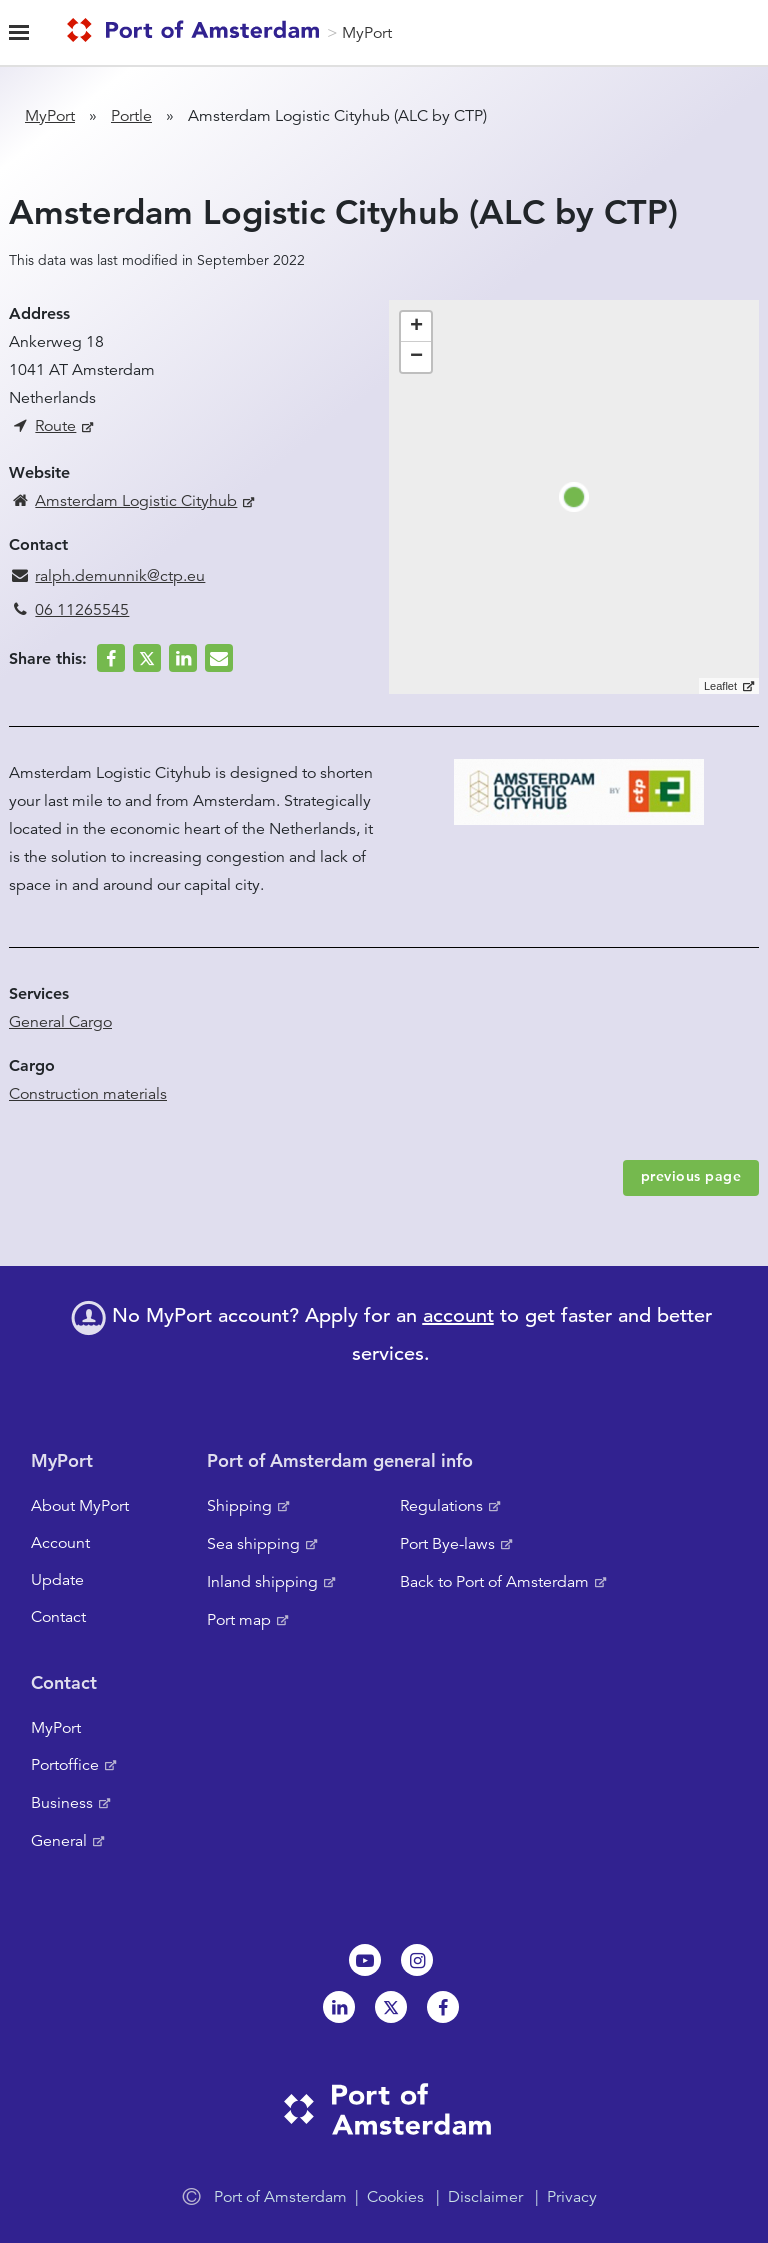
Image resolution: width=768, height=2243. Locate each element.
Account (60, 1543)
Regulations (441, 1506)
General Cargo (60, 1022)
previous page (691, 1176)
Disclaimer (485, 2197)
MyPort (367, 33)
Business (62, 1803)
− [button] (416, 357)
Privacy (572, 2197)
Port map (239, 1620)
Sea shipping (253, 1544)
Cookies (395, 2197)
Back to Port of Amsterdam (494, 1582)
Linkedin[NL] (339, 2007)
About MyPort (80, 1506)
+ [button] (416, 327)
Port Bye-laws (447, 1544)
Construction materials (88, 1094)
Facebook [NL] (443, 2007)
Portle (131, 116)
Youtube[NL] (365, 1960)
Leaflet (720, 686)
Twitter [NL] (391, 2007)
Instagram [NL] (417, 1960)
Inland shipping (262, 1582)
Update (57, 1580)
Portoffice (65, 1765)
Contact (58, 1617)
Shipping (239, 1506)
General (59, 1841)
